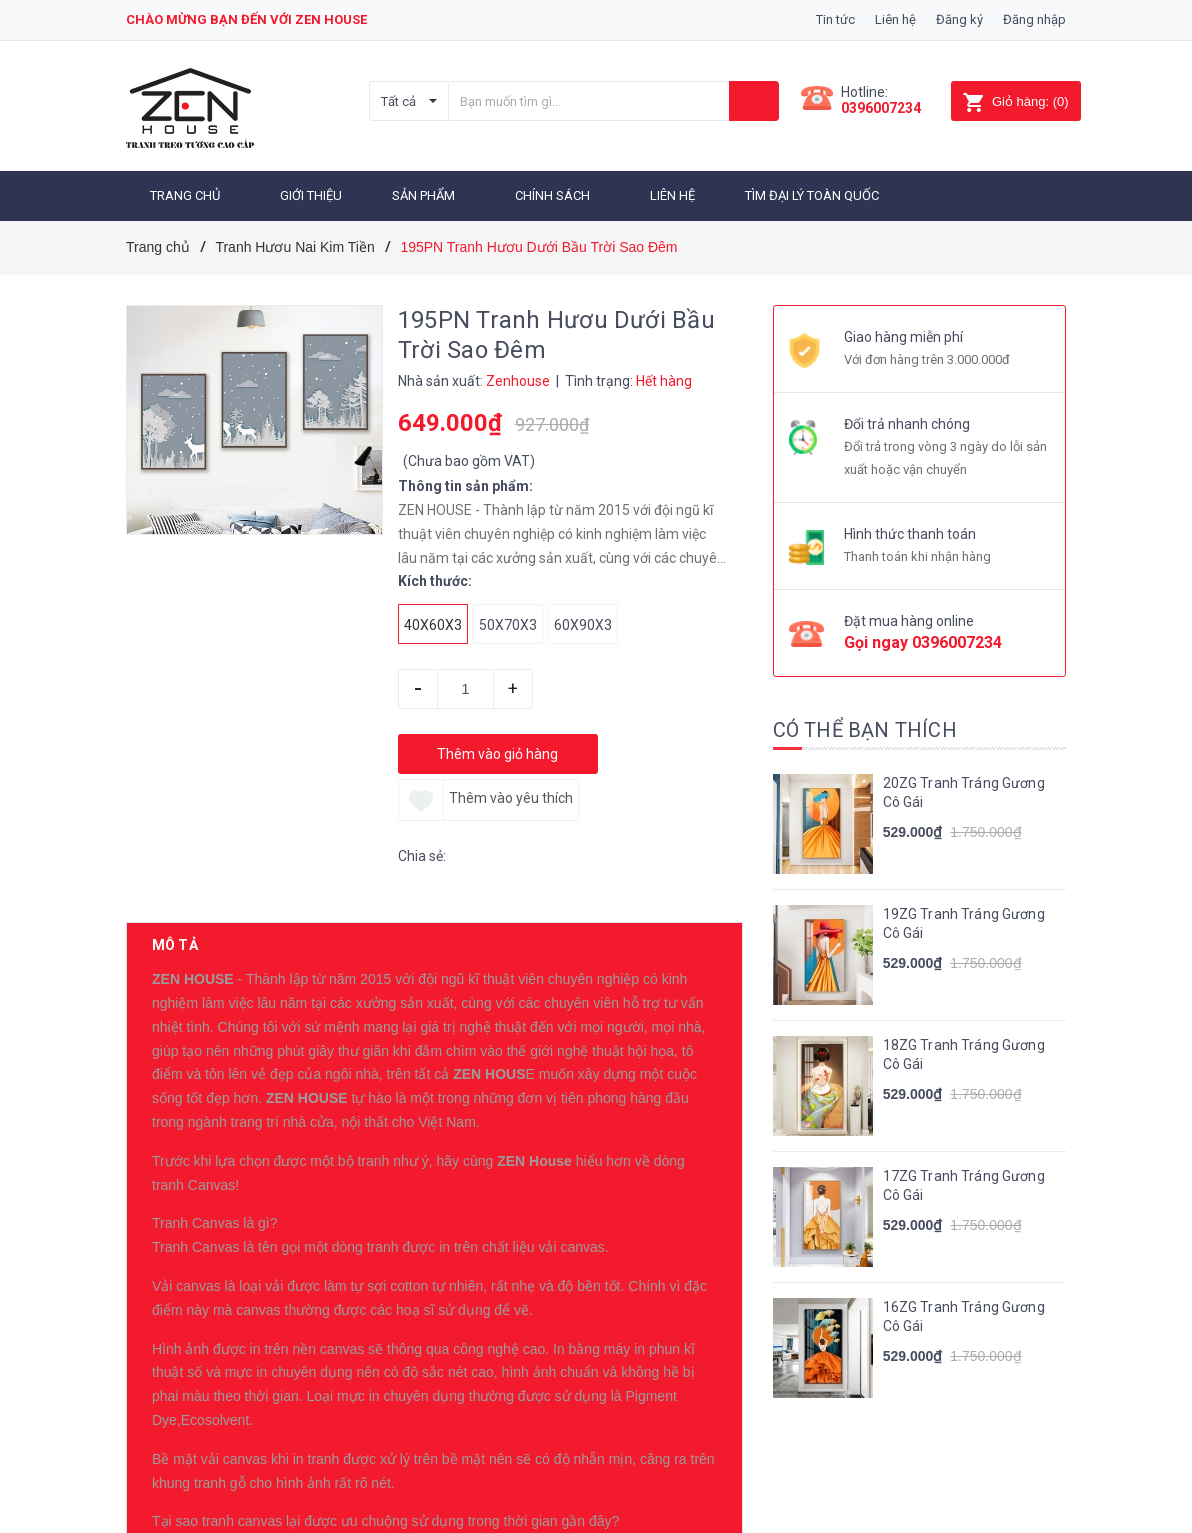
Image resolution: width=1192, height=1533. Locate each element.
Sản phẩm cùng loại (232, 1459)
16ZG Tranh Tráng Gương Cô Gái (964, 1310)
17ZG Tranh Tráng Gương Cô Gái (964, 1179)
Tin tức (835, 19)
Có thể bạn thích (865, 723)
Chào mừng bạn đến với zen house (246, 19)
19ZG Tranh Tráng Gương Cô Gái (964, 917)
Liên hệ (895, 19)
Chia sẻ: (422, 849)
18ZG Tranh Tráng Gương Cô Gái (964, 1048)
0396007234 (881, 108)
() (1015, 101)
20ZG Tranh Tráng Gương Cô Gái (964, 786)
